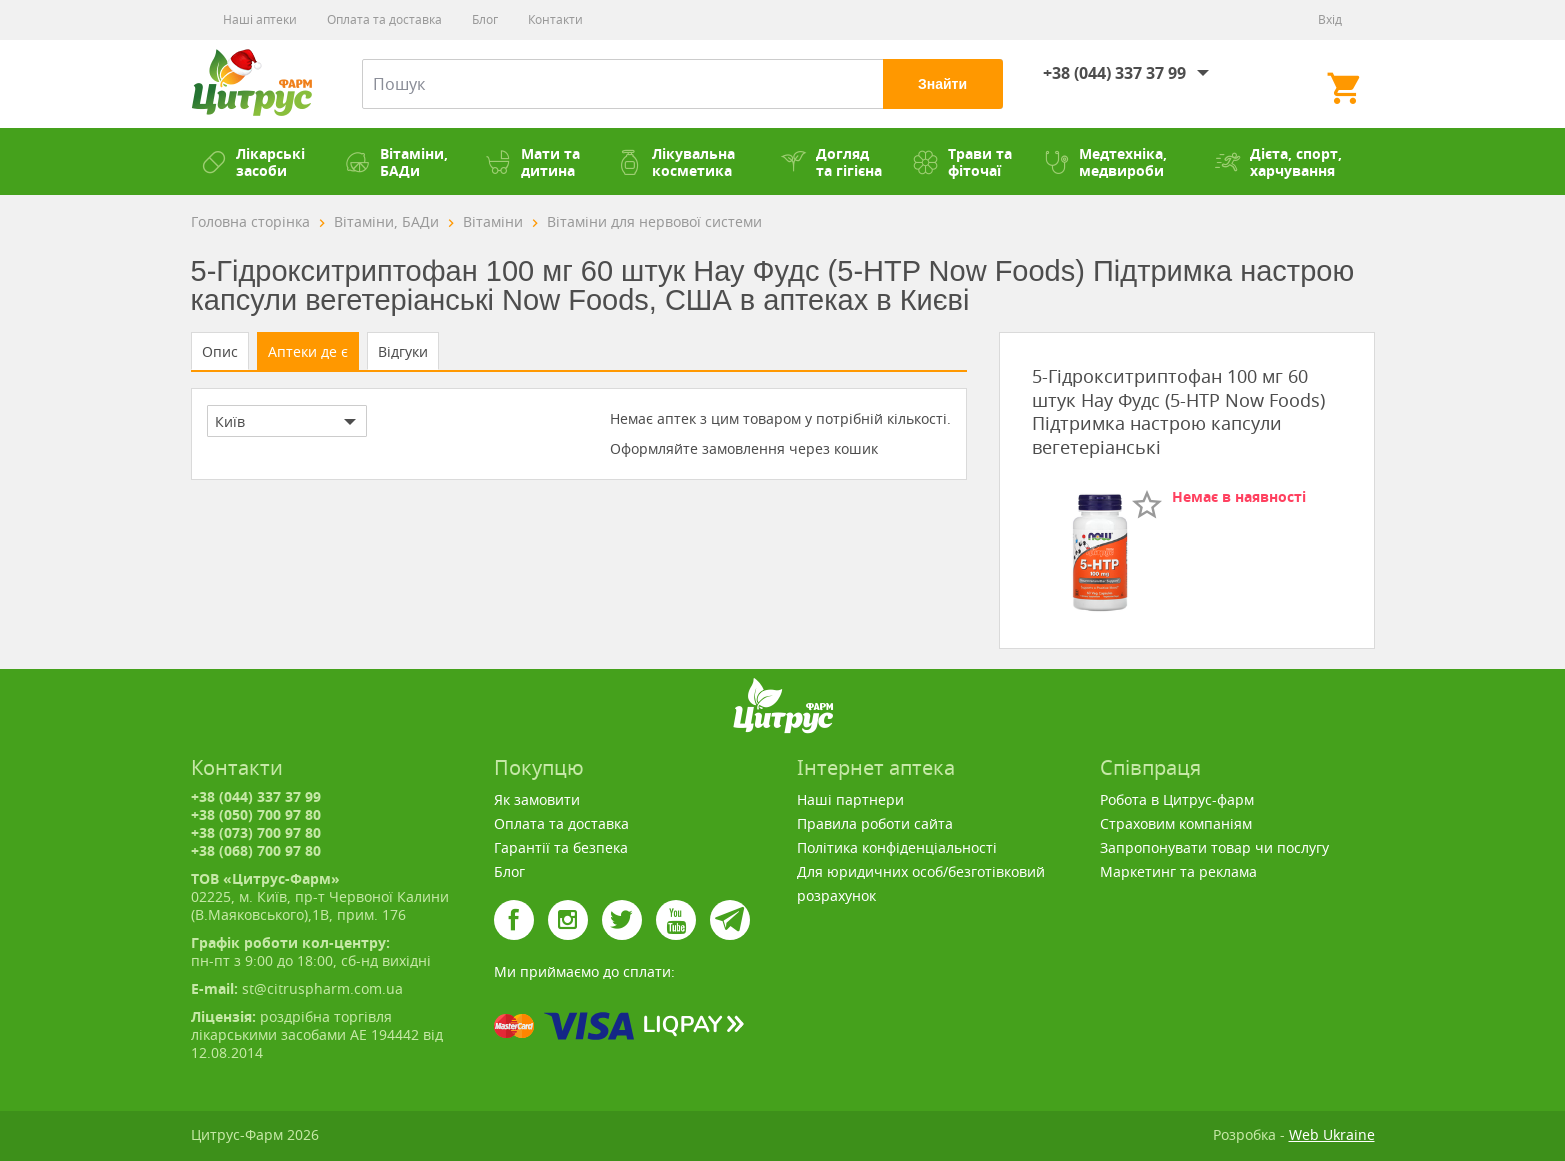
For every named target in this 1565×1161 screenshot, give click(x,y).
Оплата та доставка (384, 19)
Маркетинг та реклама (1178, 871)
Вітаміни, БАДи (396, 162)
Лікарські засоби (253, 162)
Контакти (555, 19)
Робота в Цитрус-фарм (1177, 799)
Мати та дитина (533, 162)
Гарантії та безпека (561, 847)
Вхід (1330, 19)
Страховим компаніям (1176, 823)
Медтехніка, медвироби (1105, 162)
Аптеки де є (308, 351)
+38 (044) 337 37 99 (1114, 73)
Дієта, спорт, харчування (1278, 162)
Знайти (942, 84)
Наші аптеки (260, 19)
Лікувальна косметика (676, 162)
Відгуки (403, 351)
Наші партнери (850, 799)
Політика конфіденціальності (897, 847)
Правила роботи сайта (875, 823)
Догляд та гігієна (831, 162)
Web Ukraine (1332, 1134)
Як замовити (537, 799)
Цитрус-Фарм (251, 84)
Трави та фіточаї (962, 162)
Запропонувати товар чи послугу (1214, 847)
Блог (485, 19)
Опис (220, 351)
